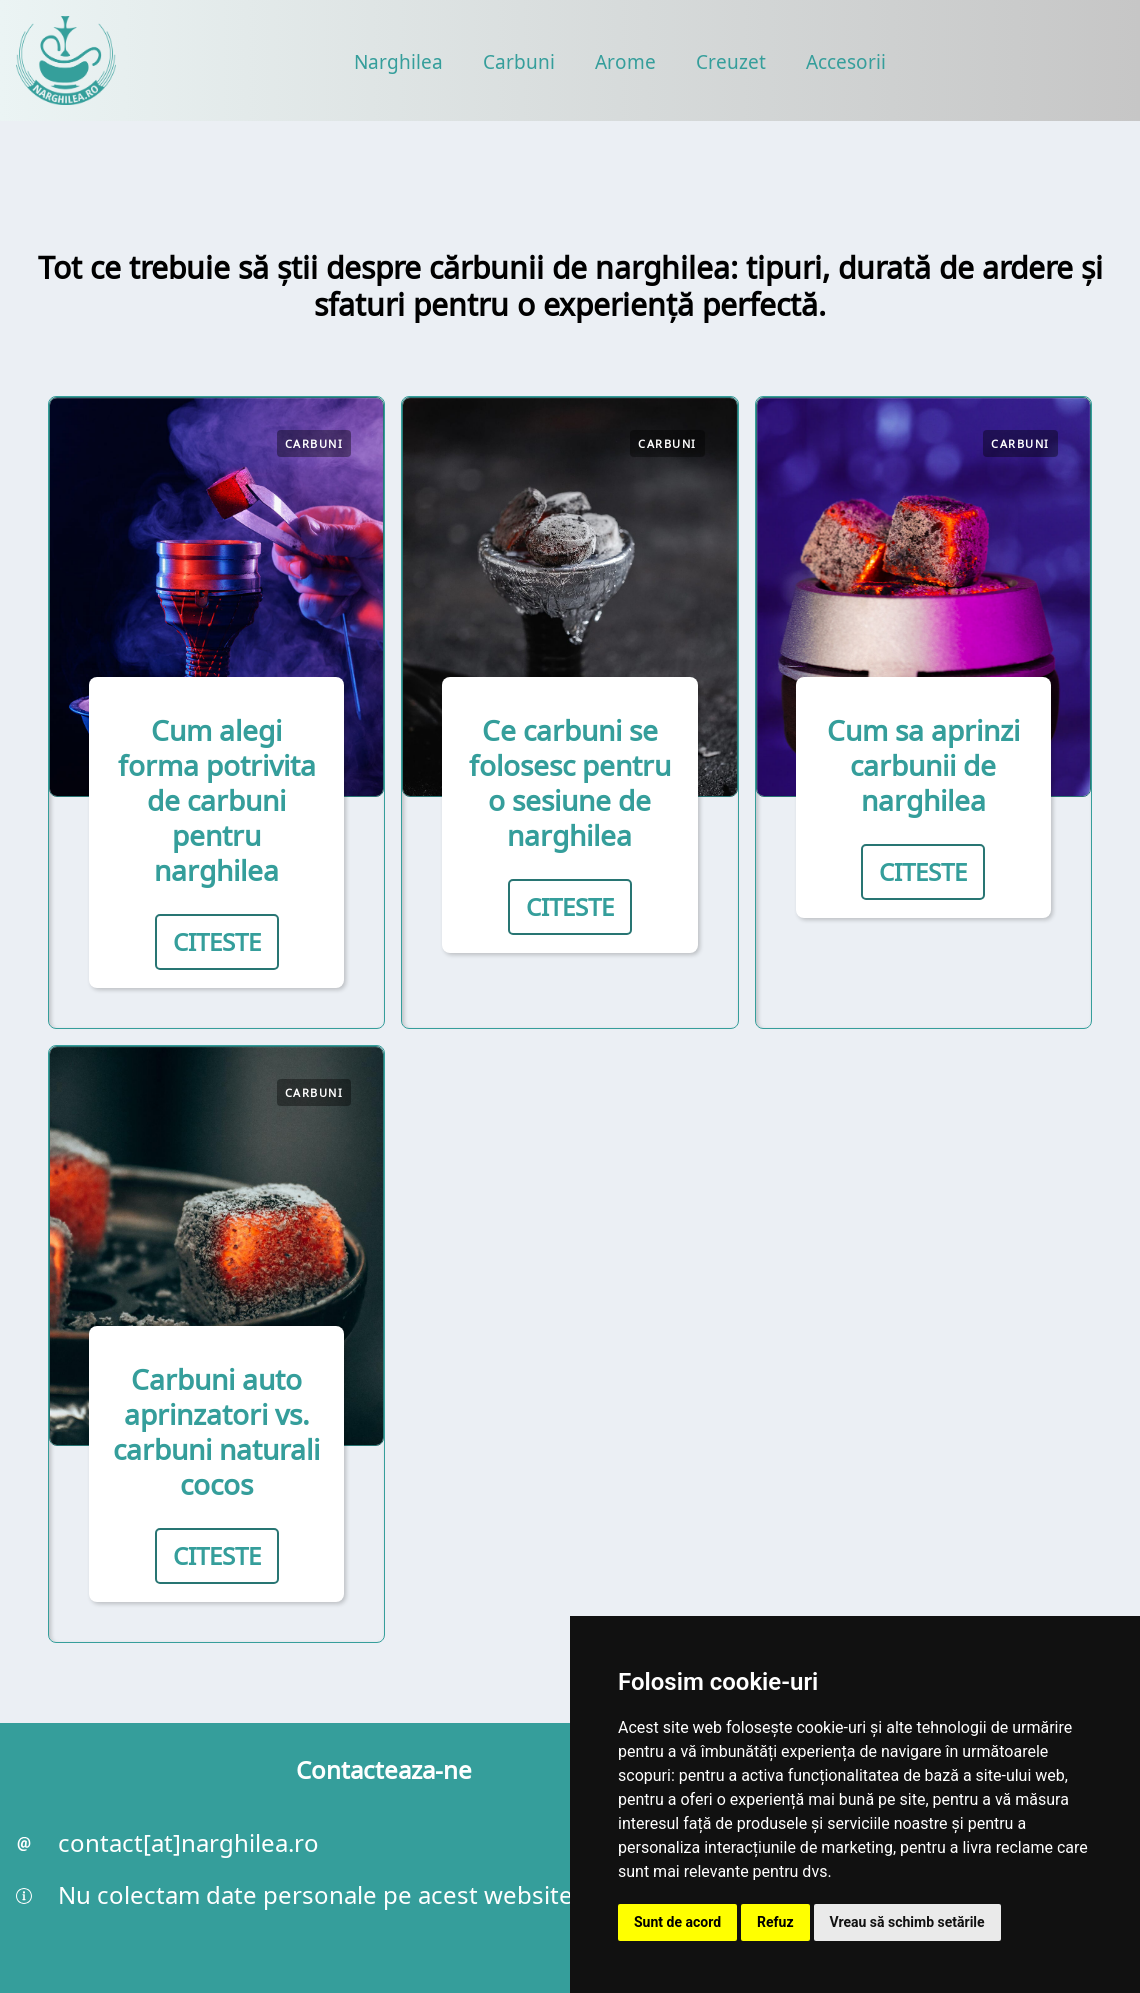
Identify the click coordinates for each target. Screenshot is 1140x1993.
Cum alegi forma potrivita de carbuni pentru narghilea (217, 800)
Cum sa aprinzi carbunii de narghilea (923, 765)
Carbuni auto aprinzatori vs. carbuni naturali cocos (216, 1431)
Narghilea (398, 61)
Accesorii (846, 61)
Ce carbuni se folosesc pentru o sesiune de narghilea (570, 782)
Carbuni (519, 61)
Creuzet (731, 61)
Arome (625, 61)
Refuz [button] (775, 1922)
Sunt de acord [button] (677, 1922)
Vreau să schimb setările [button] (907, 1922)
